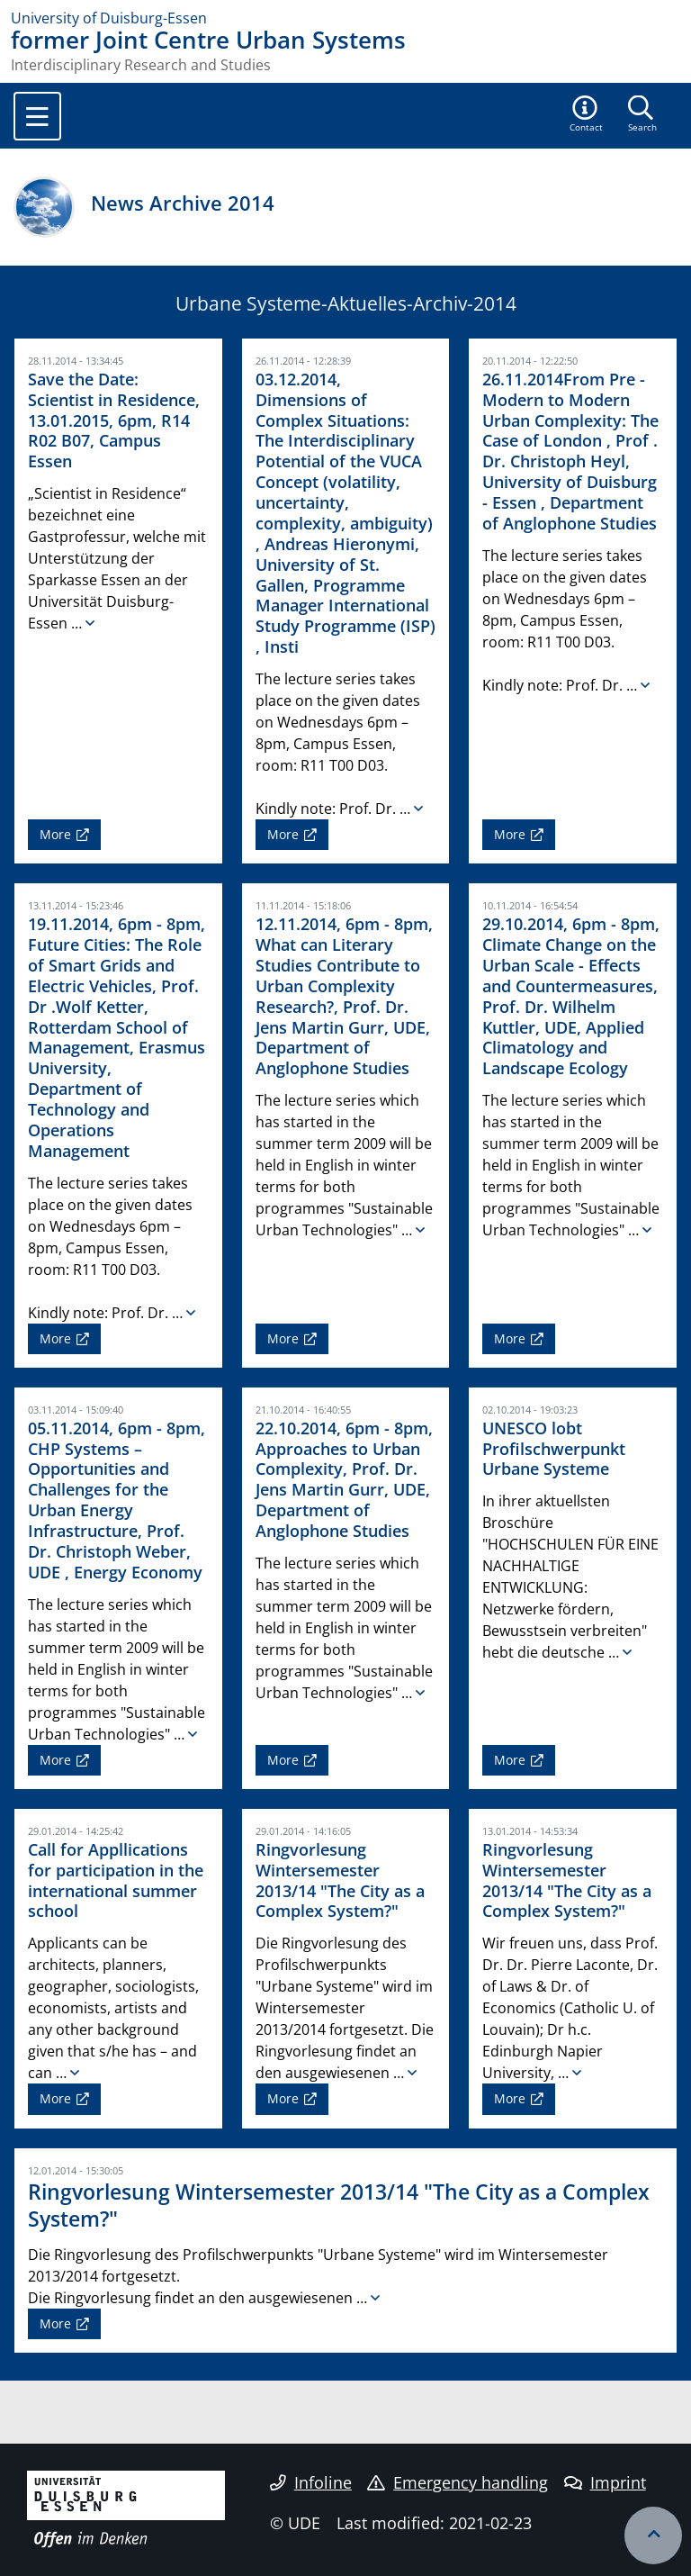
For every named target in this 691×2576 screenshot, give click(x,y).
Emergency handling (457, 2482)
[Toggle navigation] (37, 116)
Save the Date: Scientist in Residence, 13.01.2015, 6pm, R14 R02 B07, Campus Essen (114, 420)
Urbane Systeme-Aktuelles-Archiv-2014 (345, 303)
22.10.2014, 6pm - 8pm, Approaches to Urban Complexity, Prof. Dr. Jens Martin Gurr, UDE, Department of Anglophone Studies (344, 1479)
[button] (587, 115)
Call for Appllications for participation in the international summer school (115, 1880)
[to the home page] (345, 18)
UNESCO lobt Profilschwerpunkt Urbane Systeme (553, 1448)
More (55, 834)
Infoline (311, 2482)
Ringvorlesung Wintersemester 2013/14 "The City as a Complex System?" (340, 1880)
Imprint (605, 2482)
